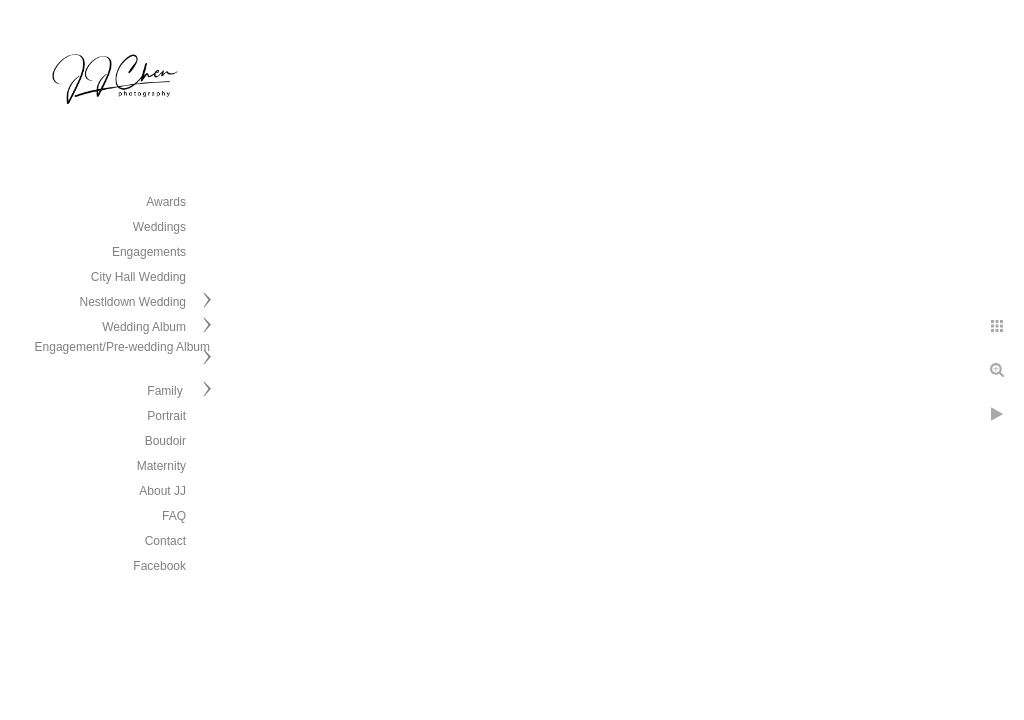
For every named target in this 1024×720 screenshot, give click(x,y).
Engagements (149, 252)
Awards (166, 202)
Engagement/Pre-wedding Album (122, 347)
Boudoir (165, 441)
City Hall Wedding (138, 277)
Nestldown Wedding (132, 302)
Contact (165, 541)
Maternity (161, 466)
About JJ (162, 491)
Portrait (166, 416)
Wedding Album (144, 327)
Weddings (159, 227)
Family (166, 391)
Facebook (159, 566)
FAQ (174, 516)
